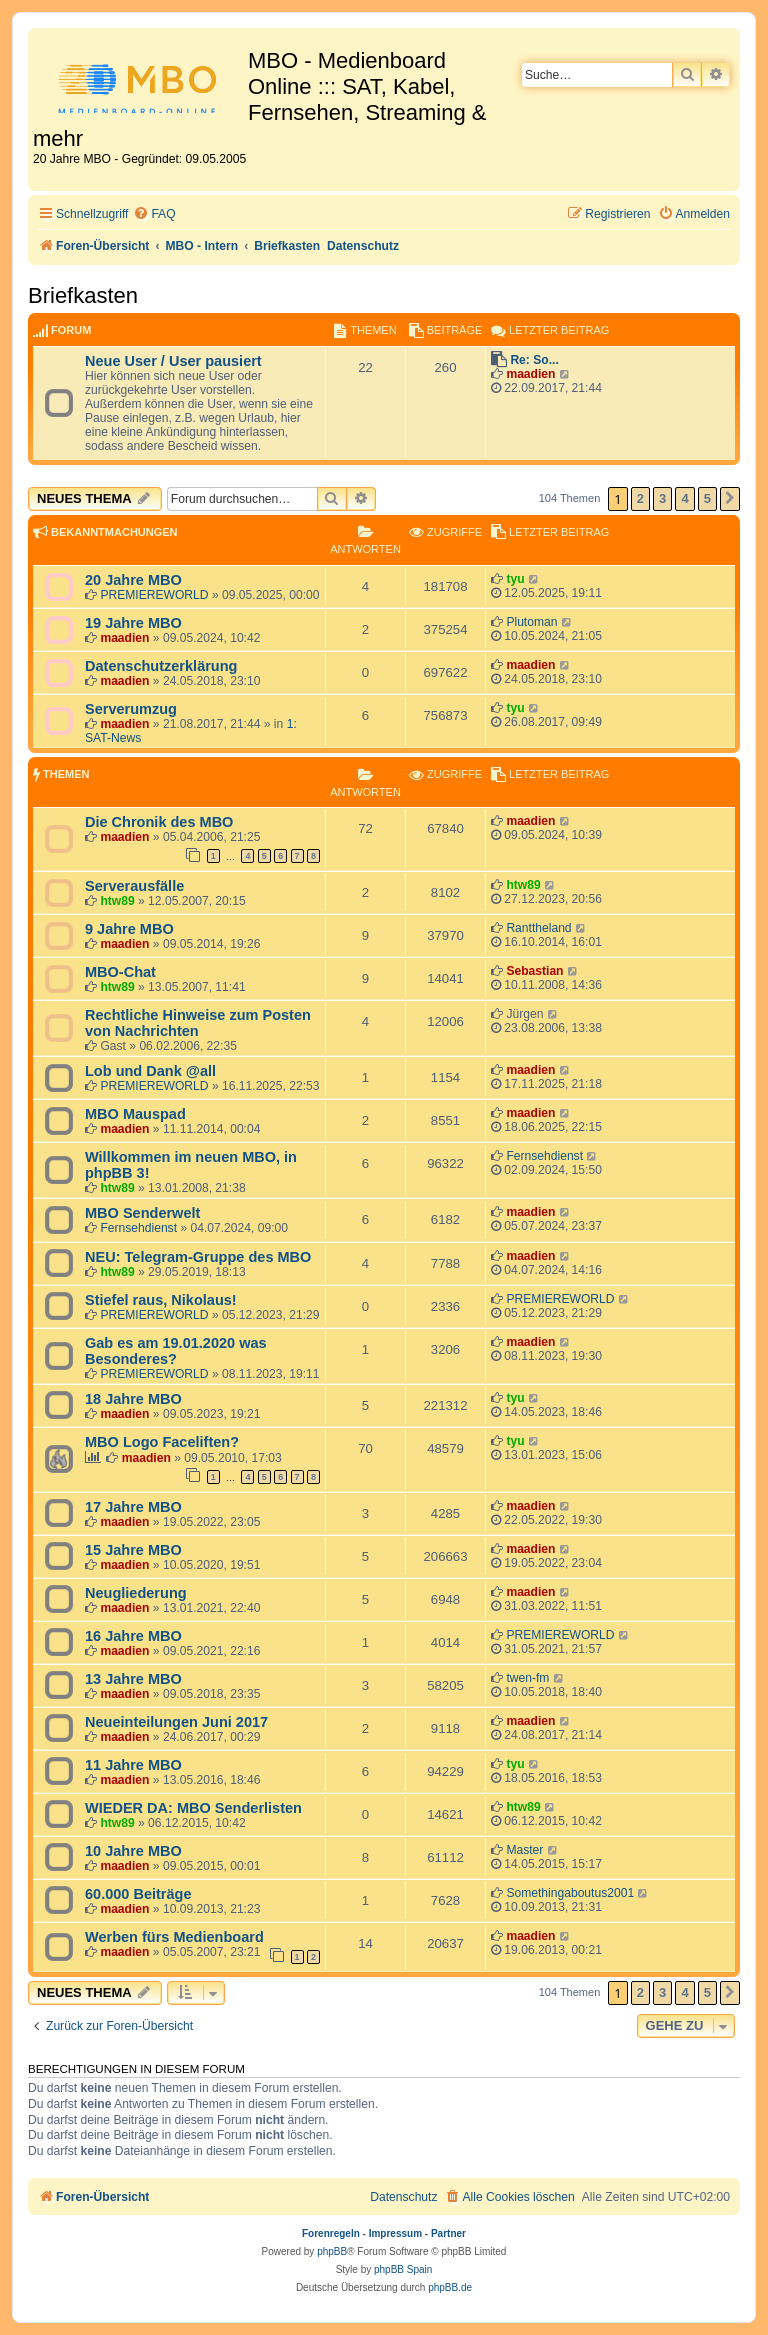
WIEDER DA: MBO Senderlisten (193, 1808)
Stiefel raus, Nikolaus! (161, 1300)
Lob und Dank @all (150, 1071)
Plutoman (531, 622)
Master (524, 1850)
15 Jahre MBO (133, 1550)
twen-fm (527, 1678)
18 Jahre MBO (133, 1399)
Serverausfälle (134, 886)
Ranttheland (538, 928)
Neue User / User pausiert (173, 361)
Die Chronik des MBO (159, 822)
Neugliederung (136, 1593)
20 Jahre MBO (133, 580)
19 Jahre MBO (133, 623)
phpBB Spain (403, 2269)
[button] (730, 499)
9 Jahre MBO (129, 929)
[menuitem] (154, 214)
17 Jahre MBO (133, 1507)
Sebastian (534, 971)
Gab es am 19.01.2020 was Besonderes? (176, 1351)
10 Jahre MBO (133, 1851)
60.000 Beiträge (138, 1894)
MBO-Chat (120, 972)
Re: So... (534, 360)
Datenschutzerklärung (161, 666)
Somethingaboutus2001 (570, 1893)
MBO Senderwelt (142, 1213)
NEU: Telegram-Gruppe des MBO (198, 1257)
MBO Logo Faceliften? (162, 1442)
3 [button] (662, 498)
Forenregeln (331, 2233)
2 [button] (640, 498)
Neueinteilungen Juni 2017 (176, 1722)
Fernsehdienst (544, 1156)
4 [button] (684, 498)
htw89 (117, 901)
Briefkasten (83, 295)
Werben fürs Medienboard (174, 1937)
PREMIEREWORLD (154, 595)
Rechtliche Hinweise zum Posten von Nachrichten (198, 1023)
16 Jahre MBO (133, 1636)
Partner (448, 2233)
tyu (515, 579)
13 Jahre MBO (133, 1679)
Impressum (395, 2233)
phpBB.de (450, 2287)
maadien (530, 374)
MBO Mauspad (135, 1114)
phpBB (332, 2251)
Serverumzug (131, 709)
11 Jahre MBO (133, 1765)
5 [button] (707, 498)
